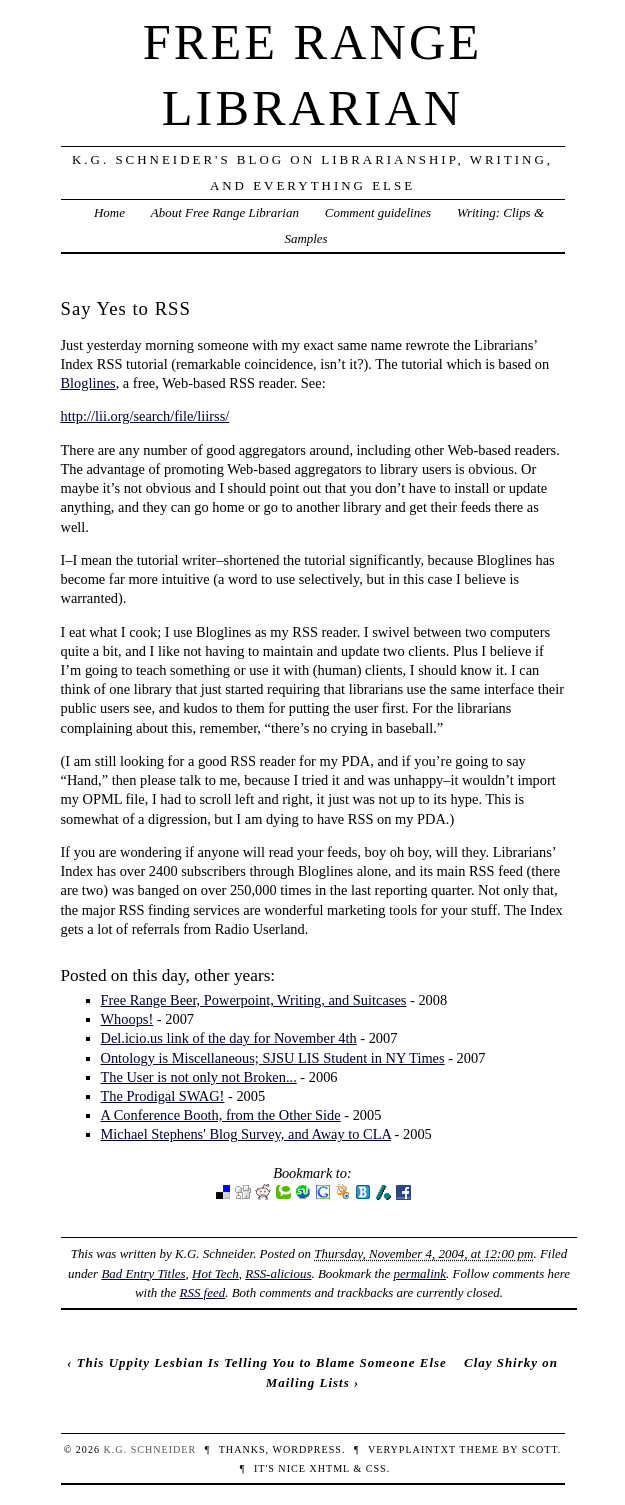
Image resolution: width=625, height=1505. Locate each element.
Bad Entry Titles (143, 1273)
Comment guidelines (378, 212)
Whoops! (127, 1019)
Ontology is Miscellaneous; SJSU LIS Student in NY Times (273, 1058)
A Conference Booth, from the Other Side (221, 1115)
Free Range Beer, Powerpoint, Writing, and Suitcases (254, 1000)
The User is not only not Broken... (199, 1077)
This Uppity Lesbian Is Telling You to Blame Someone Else (262, 1362)
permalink (419, 1273)
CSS (376, 1468)
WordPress (306, 1449)
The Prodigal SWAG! (163, 1096)
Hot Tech (215, 1273)
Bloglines (88, 383)
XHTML (329, 1468)
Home (109, 212)
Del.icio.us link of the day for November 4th (229, 1038)
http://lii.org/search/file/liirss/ (145, 416)
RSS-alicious (278, 1273)
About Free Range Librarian (225, 212)
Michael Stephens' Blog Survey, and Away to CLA (246, 1134)
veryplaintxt (412, 1449)
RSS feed (203, 1292)
